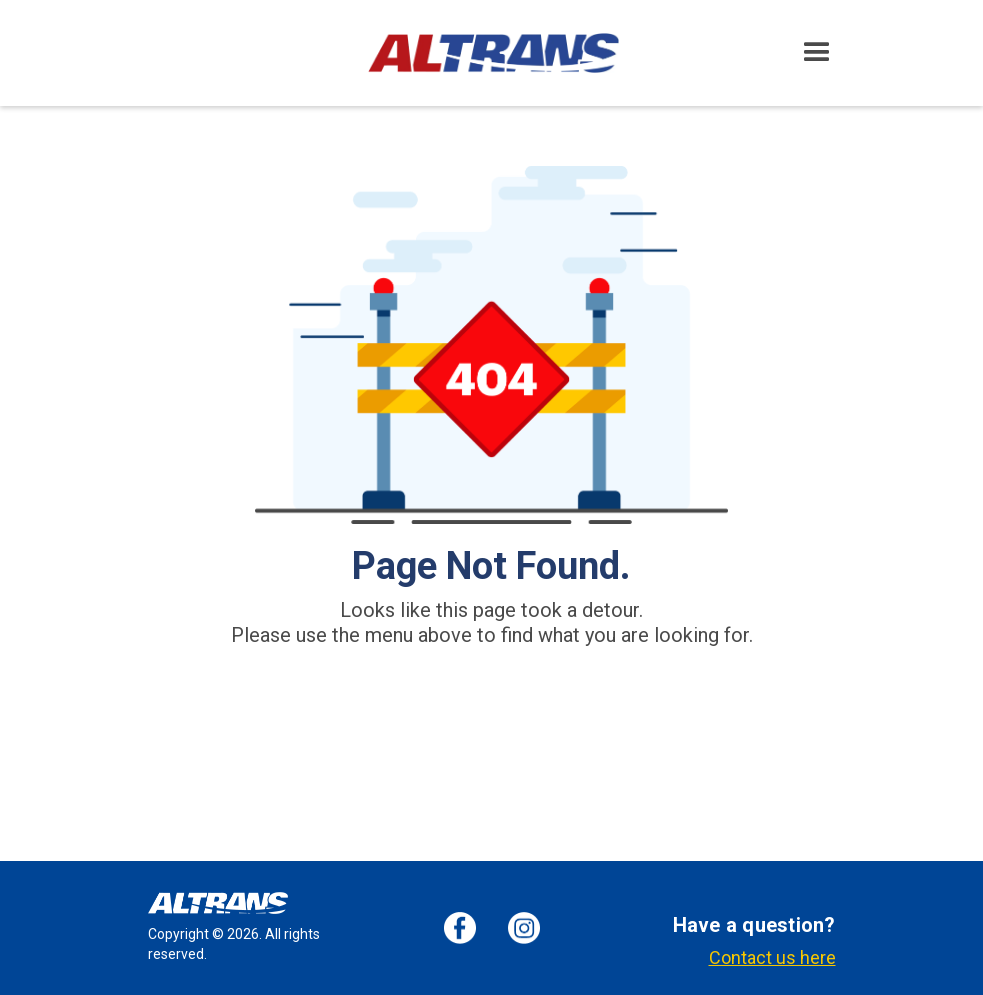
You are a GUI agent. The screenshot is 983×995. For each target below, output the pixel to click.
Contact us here (772, 958)
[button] (817, 53)
